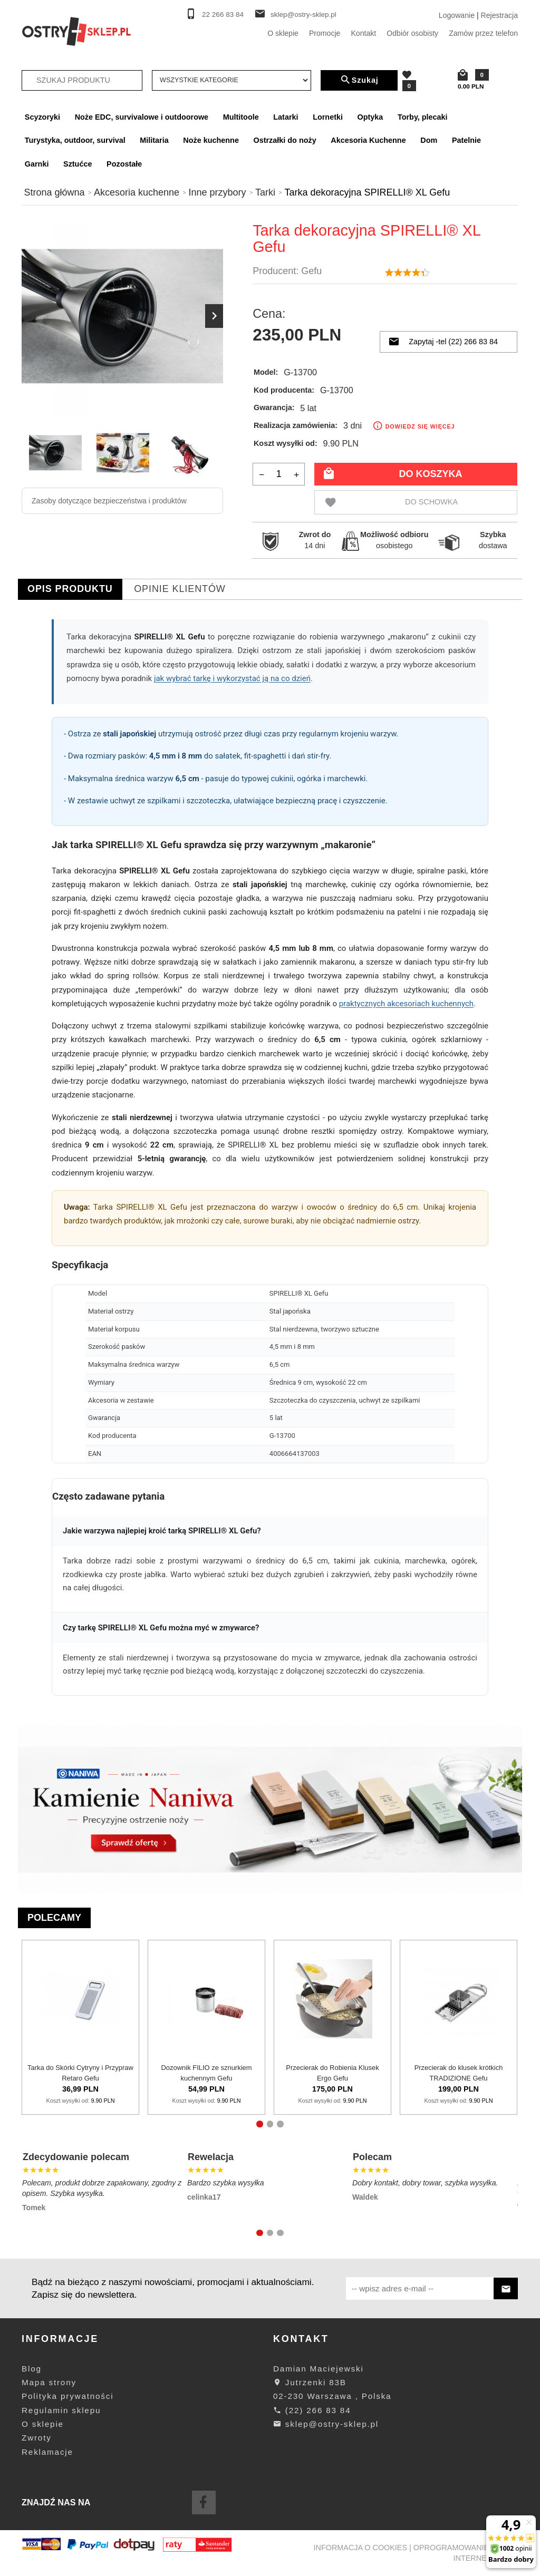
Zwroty (37, 2437)
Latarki (285, 117)
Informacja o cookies (361, 2547)
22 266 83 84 (223, 14)
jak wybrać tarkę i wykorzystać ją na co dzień (232, 678)
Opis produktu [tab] (70, 589)
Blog (32, 2368)
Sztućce (77, 164)
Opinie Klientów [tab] (180, 589)
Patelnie (466, 140)
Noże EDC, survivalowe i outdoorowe (141, 117)
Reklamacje (47, 2451)
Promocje (325, 33)
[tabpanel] (270, 1163)
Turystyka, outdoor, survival (75, 140)
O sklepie (282, 33)
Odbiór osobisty (412, 33)
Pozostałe (124, 164)
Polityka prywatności (67, 2396)
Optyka (370, 117)
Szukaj (359, 80)
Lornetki (328, 117)
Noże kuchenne (211, 140)
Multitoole (241, 117)
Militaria (154, 140)
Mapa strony (49, 2382)
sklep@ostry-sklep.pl (303, 14)
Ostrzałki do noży (285, 140)
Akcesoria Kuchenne (368, 140)
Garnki (37, 164)
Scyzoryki (42, 117)
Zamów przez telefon (483, 33)
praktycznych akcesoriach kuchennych (406, 1003)
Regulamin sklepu (61, 2410)
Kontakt (363, 33)
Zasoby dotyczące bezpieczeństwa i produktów (109, 501)
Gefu (311, 271)
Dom (428, 140)
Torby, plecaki (423, 117)
